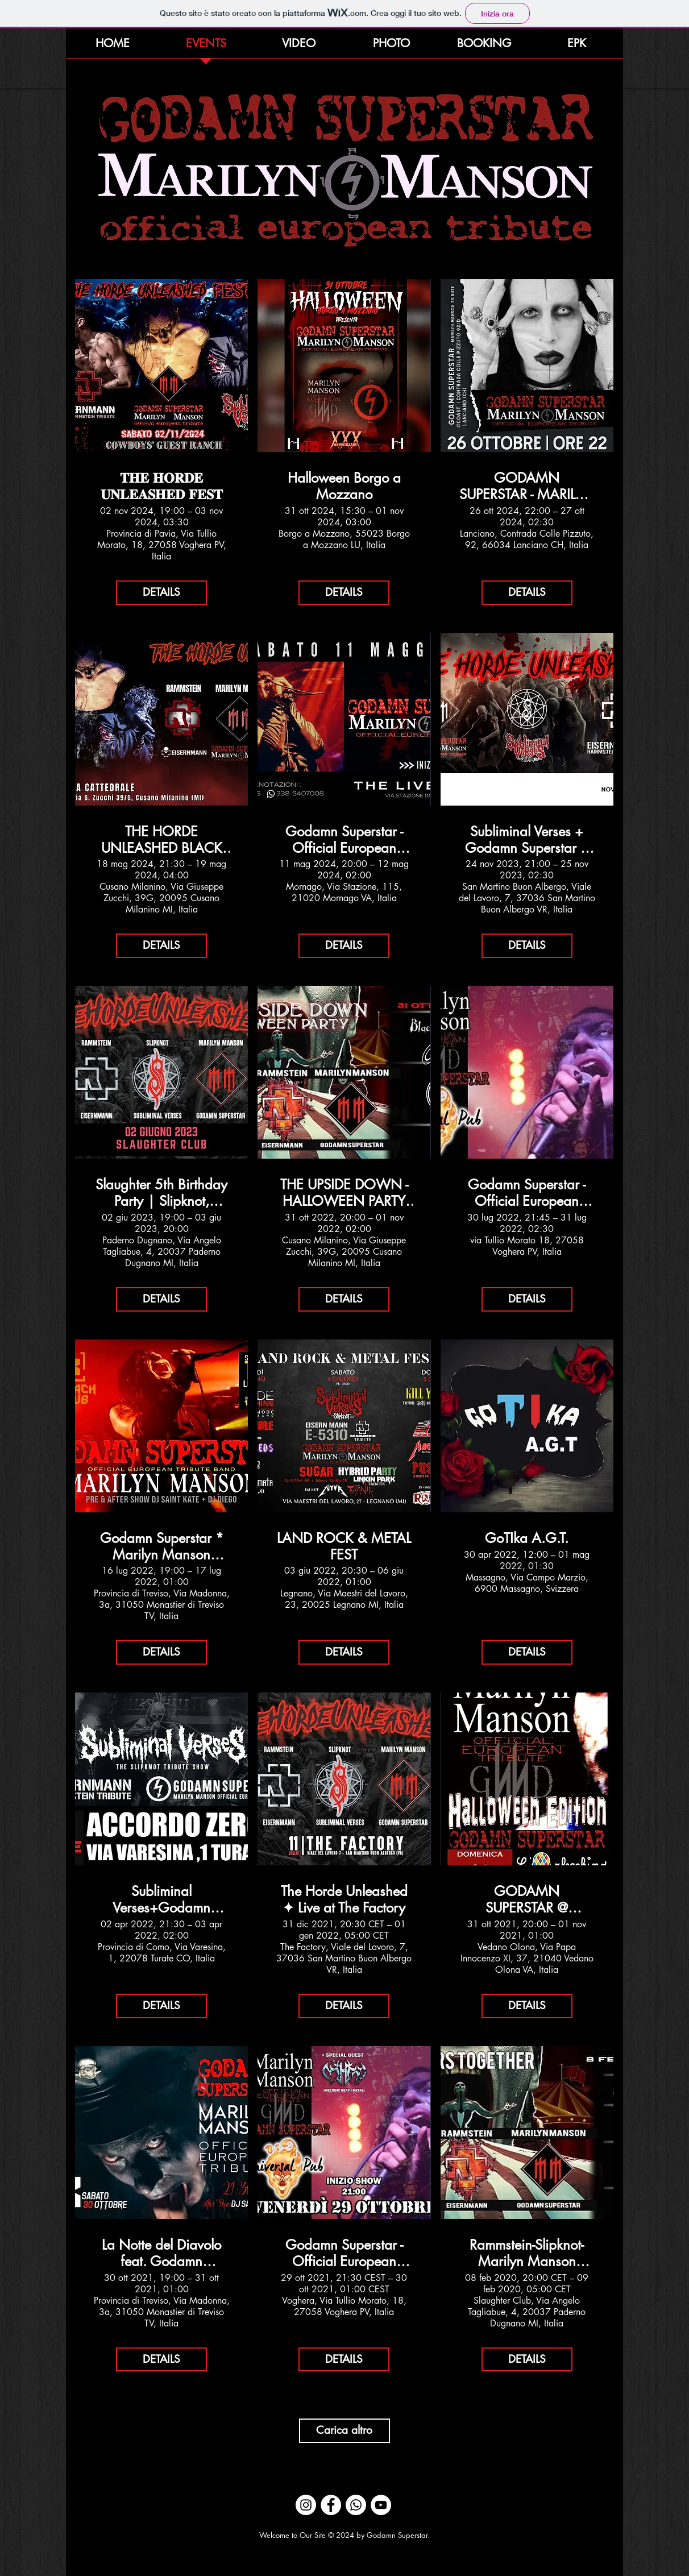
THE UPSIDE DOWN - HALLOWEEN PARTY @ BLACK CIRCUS (344, 1193)
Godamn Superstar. (398, 2535)
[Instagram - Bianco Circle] (306, 2505)
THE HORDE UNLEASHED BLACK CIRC (161, 840)
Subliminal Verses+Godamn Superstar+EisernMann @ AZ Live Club (161, 1900)
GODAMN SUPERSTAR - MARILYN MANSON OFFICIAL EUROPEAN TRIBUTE (526, 486)
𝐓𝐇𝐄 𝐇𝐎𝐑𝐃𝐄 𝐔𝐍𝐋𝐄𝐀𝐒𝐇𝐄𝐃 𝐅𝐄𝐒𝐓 (162, 486)
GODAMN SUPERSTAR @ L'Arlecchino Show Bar (527, 1900)
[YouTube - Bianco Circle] (381, 2505)
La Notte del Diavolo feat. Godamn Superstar (161, 2253)
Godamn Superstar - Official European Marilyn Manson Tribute (344, 840)
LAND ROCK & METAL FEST (344, 1546)
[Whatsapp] (356, 2505)
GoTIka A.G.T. (526, 1538)
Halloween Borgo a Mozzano (344, 486)
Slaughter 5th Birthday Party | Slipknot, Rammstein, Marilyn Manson (161, 1193)
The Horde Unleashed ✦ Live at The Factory (344, 1900)
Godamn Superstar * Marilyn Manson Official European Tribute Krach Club (161, 1546)
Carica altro (344, 2430)
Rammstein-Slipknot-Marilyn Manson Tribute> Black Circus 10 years (527, 2253)
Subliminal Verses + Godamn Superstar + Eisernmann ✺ (527, 840)
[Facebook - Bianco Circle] (331, 2505)
